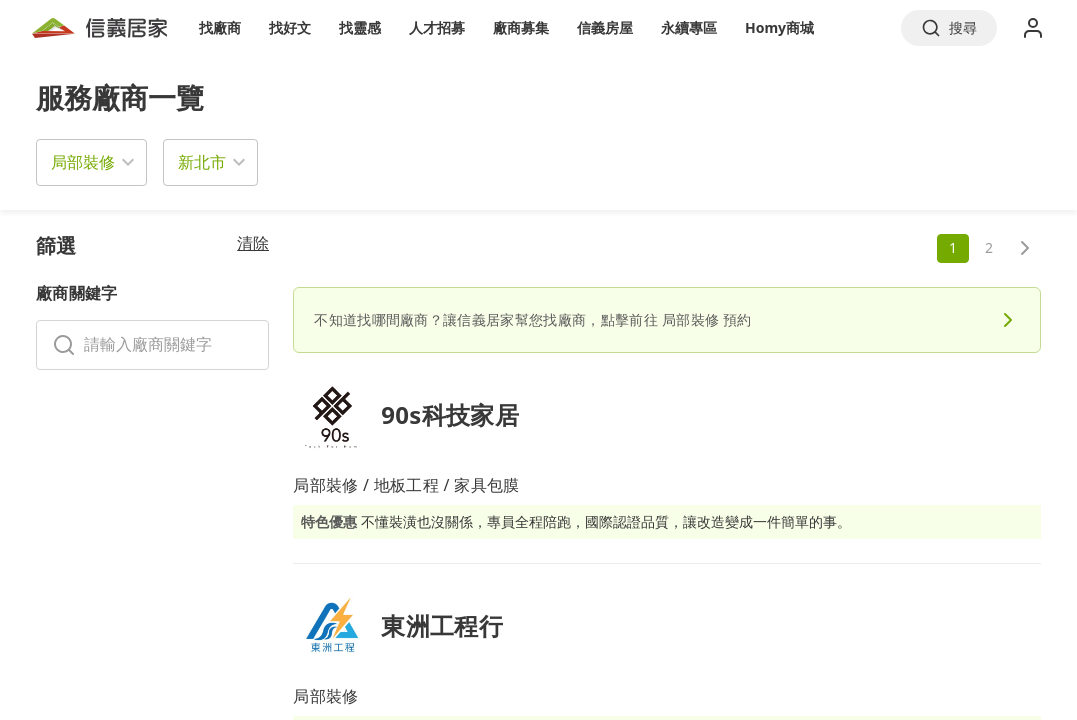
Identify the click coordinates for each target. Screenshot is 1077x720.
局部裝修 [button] (83, 162)
